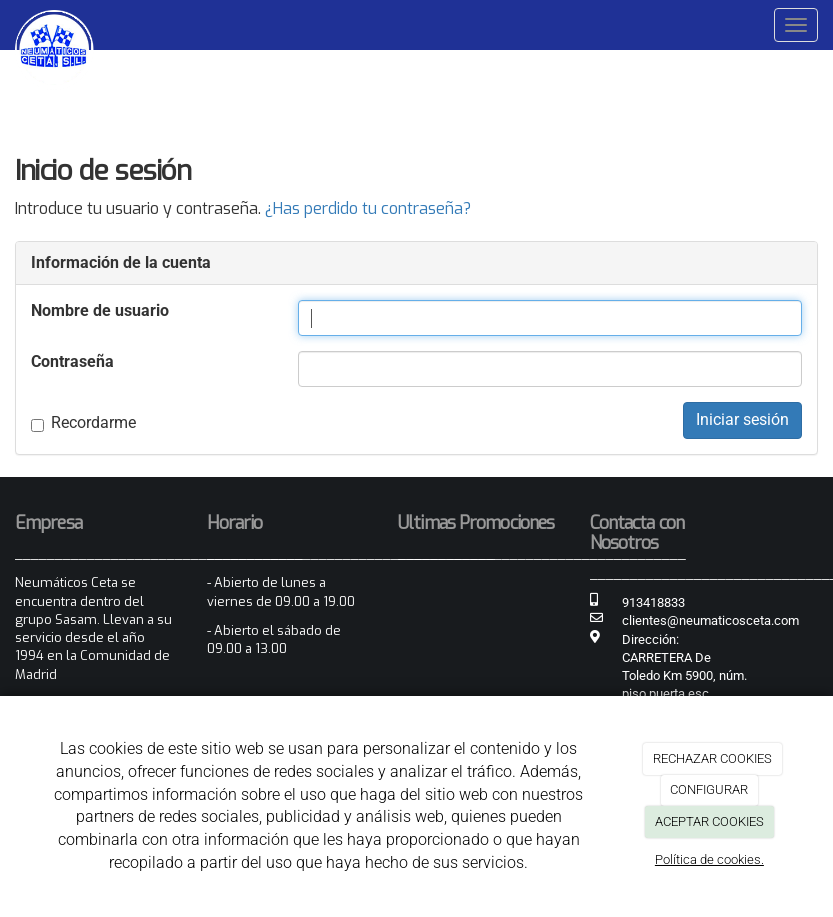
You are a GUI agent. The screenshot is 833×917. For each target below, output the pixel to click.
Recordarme (83, 422)
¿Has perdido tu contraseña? (368, 208)
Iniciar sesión (742, 419)
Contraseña (72, 361)
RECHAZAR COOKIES (712, 758)
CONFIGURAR (709, 789)
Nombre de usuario (100, 310)
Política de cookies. (709, 859)
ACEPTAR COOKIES (709, 821)
